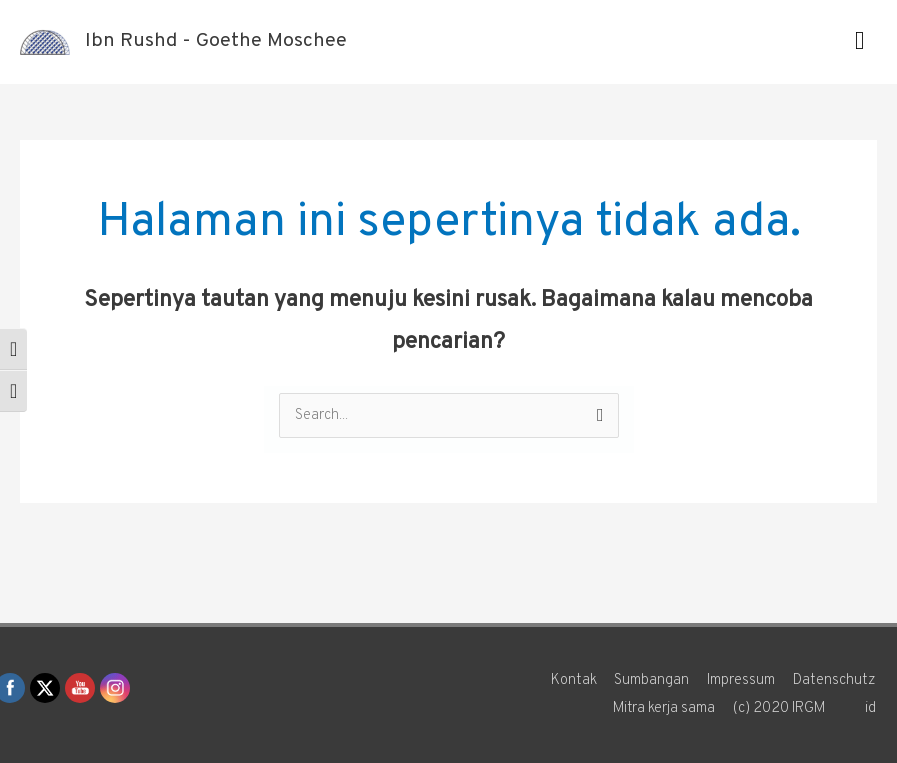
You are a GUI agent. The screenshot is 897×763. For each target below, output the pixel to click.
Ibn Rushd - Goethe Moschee (216, 42)
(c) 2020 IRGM (779, 708)
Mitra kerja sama (662, 708)
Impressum (741, 680)
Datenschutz (835, 680)
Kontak (573, 680)
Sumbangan (651, 680)
